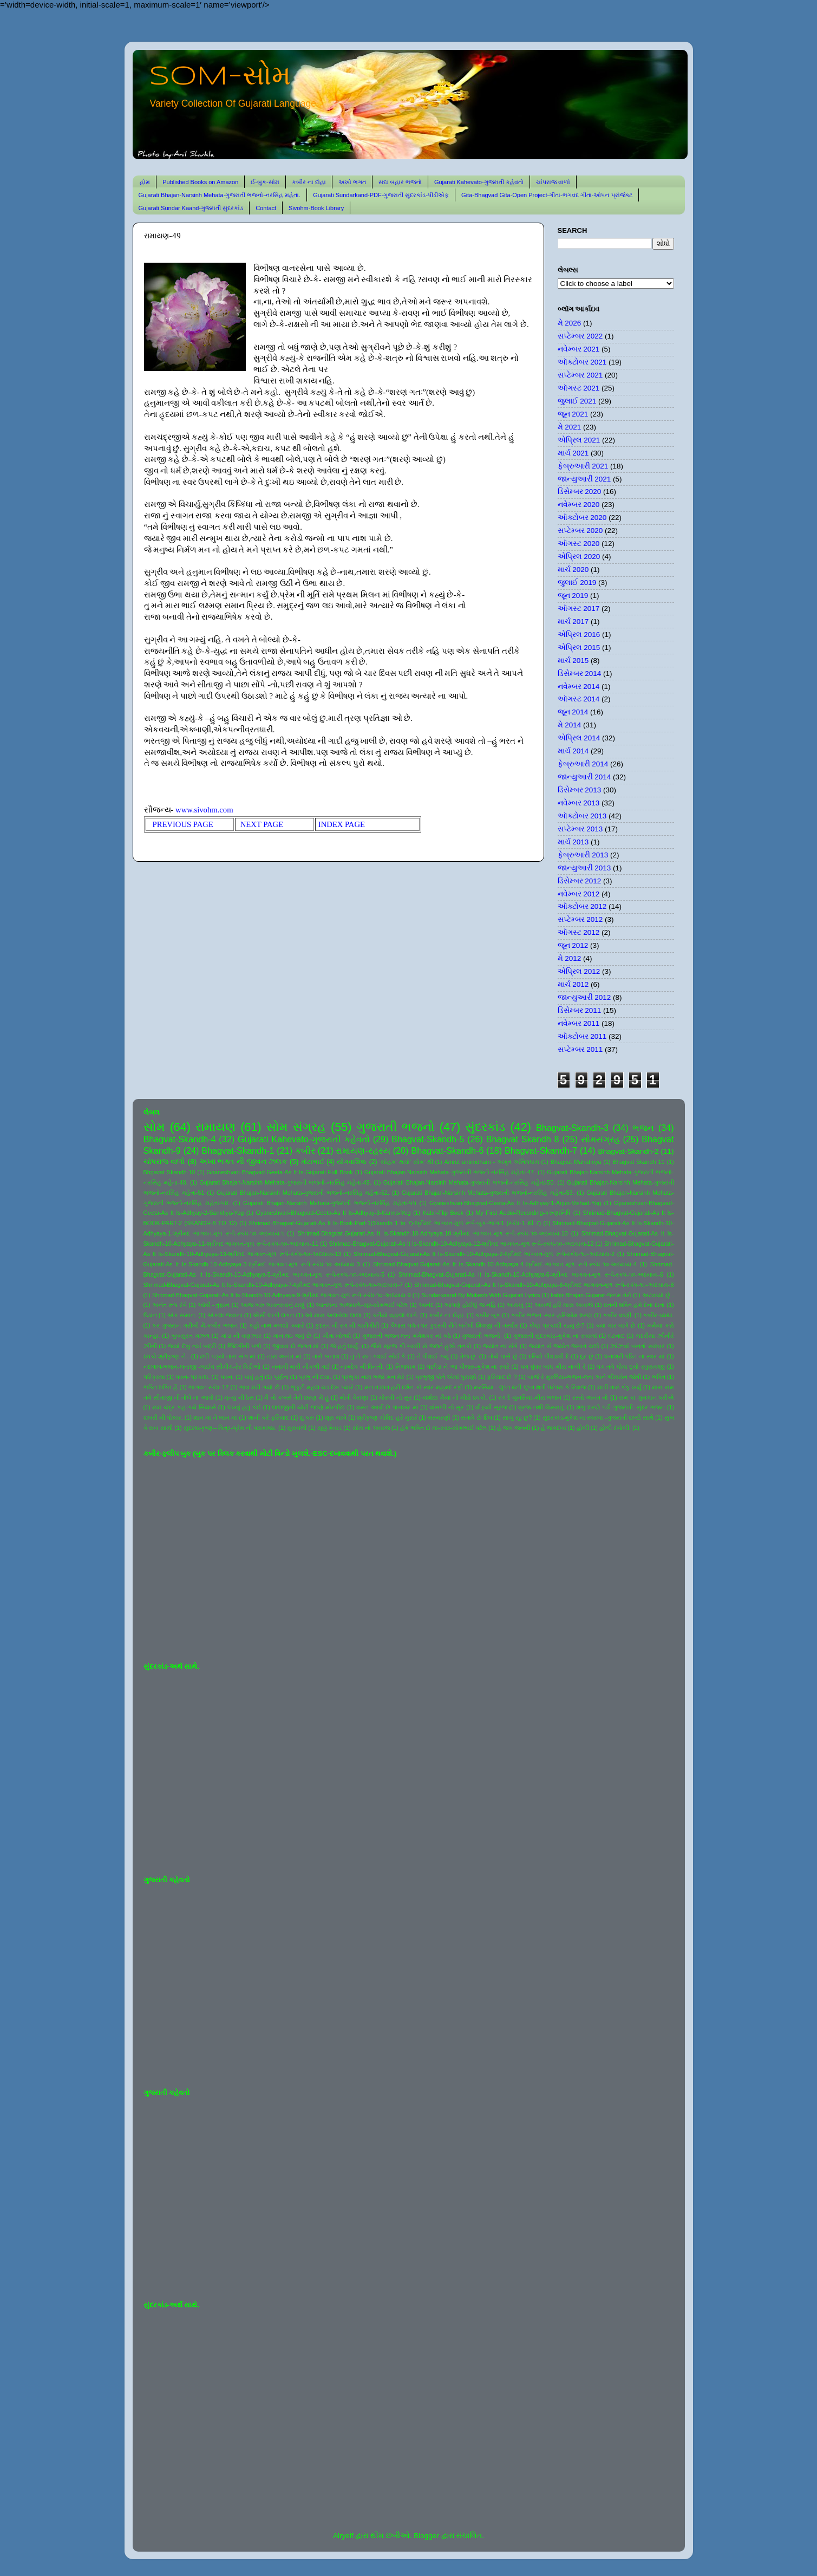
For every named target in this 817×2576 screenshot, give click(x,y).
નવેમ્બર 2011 (579, 1023)
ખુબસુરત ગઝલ (190, 1335)
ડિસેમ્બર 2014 (580, 673)
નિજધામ (405, 1366)
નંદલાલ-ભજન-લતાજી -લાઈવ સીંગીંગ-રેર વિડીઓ (202, 1366)
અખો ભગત (352, 182)
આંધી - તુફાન (214, 1305)
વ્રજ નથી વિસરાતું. (541, 1407)
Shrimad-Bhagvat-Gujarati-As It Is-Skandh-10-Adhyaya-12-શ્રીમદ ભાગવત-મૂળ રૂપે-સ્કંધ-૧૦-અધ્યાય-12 (461, 1243)
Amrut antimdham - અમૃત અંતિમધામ (491, 1162)
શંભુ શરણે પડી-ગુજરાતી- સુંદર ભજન (620, 1407)
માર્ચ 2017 (573, 621)
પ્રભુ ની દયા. (315, 1377)
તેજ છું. (469, 1356)
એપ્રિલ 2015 (579, 647)
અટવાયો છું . (658, 1295)
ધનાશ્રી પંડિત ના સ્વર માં (634, 1356)
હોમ (145, 182)
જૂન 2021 (573, 414)
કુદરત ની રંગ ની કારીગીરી (347, 1325)
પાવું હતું (253, 1377)
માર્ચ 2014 (573, 751)
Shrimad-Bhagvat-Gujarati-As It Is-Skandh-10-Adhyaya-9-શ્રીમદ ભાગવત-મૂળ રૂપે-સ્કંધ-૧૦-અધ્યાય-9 (281, 1295)
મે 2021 (569, 427)
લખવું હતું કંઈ (244, 1407)
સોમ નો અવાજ (371, 1427)
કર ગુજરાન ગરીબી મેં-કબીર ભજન (194, 1325)
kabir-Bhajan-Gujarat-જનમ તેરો (591, 1295)
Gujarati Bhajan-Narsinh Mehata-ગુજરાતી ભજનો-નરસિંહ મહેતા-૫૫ (329, 1203)
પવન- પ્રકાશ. (192, 1377)
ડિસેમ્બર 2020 (580, 491)
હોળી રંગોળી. (615, 1427)
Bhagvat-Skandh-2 (628, 1151)
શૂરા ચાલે (336, 1417)
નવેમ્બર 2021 (579, 349)
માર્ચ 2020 (573, 569)
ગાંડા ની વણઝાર (241, 1335)
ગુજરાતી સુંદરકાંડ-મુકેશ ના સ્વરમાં (555, 1335)
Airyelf (343, 2536)
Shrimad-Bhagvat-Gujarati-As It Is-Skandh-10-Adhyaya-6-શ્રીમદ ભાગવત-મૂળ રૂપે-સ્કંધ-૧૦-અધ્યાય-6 (530, 1274)
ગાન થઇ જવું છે (292, 1335)
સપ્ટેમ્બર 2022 (580, 336)
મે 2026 (569, 323)
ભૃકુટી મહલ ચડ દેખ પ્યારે (322, 1387)
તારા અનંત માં (284, 1356)
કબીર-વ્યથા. (658, 1315)
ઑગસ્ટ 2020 (579, 543)
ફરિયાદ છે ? (502, 1377)
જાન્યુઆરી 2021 (584, 479)
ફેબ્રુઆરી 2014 (583, 764)
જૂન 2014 (573, 712)
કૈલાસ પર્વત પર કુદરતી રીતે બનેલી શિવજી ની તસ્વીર (454, 1325)
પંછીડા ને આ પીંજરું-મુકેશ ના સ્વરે (468, 1366)
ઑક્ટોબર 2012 (582, 906)
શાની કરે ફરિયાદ (268, 1417)
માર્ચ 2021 (573, 453)
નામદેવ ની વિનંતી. (362, 1366)
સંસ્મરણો (439, 1417)
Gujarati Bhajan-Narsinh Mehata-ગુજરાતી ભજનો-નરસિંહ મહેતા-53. (488, 1192)
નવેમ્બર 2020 (579, 504)
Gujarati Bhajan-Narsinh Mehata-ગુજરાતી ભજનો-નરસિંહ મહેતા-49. (285, 1182)
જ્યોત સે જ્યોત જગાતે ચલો (564, 1346)
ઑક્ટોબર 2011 (582, 1036)
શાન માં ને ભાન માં (215, 1417)
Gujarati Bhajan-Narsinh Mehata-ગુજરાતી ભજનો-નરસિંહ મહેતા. (220, 195)
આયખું (515, 1305)
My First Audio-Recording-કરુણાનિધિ (523, 1212)
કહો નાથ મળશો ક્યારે (276, 1325)
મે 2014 (569, 725)
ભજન (643, 1128)
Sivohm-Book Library (316, 208)
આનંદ (426, 1305)
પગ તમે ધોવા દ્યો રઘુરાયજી (631, 1366)
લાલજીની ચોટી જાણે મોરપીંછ (308, 1407)
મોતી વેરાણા (353, 1397)
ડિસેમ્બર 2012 (580, 881)
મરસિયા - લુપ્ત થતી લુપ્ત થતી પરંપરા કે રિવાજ (530, 1387)
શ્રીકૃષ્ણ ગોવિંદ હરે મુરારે (387, 1417)
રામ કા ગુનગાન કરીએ (646, 1397)
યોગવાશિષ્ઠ (352, 1162)
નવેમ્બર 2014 (579, 686)
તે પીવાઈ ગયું (433, 1356)
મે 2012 (569, 958)
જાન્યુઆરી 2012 (584, 997)
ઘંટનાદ (616, 1335)
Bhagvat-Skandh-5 (427, 1139)
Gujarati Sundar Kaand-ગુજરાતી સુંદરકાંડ (191, 208)
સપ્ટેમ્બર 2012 (580, 919)
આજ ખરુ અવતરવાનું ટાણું (272, 1305)
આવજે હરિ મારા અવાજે (563, 1305)
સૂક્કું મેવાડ (329, 1427)
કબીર (305, 1150)
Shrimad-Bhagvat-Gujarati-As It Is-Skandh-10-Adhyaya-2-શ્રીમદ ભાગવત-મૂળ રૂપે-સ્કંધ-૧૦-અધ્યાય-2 (484, 1254)
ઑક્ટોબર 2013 (582, 816)
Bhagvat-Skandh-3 (572, 1128)
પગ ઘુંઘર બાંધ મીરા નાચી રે (553, 1366)
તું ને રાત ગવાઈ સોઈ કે (378, 1356)
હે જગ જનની (513, 1427)
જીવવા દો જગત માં (295, 1346)
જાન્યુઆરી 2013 (584, 868)
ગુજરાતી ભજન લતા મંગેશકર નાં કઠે (406, 1335)
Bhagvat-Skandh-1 (237, 1150)
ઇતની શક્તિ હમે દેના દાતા (634, 1305)
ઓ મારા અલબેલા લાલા (333, 1315)
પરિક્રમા (154, 1377)
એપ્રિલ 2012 (579, 971)
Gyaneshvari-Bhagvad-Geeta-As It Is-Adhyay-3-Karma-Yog (333, 1212)
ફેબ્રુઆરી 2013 (583, 855)
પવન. (227, 1377)
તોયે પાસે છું (503, 1356)
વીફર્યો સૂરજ (491, 1407)
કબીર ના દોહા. (447, 1315)
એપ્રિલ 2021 (579, 440)
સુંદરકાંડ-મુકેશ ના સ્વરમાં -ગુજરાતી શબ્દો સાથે (598, 1417)
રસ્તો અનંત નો (590, 1397)
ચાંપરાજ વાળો (553, 182)
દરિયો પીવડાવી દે (548, 1356)
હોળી (583, 1427)
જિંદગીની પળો (244, 1346)
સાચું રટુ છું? (517, 1417)
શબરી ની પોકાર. (163, 1417)
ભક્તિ (658, 1377)
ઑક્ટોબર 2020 (582, 517)
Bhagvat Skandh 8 (522, 1139)
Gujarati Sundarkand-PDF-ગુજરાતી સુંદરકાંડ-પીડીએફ (381, 195)
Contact (266, 208)
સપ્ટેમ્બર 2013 (580, 829)
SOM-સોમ (220, 77)
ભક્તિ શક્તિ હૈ (160, 1387)
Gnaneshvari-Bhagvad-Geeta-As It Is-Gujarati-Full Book (280, 1172)
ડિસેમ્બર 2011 (580, 1010)
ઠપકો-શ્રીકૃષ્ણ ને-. (166, 1356)
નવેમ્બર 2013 (579, 803)
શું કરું (306, 1417)
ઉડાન (150, 1315)
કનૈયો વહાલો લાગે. (395, 1315)
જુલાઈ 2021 (577, 401)
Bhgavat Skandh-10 (169, 1172)
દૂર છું (586, 1356)
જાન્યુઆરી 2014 (584, 777)
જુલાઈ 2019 (577, 582)
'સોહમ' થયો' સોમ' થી (406, 1162)
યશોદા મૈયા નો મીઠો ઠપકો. (454, 1397)
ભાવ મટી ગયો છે (259, 1387)
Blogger (426, 2536)
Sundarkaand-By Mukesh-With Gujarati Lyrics (480, 1295)
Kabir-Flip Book (443, 1212)
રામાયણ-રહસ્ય (363, 1150)
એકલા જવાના (225, 1315)
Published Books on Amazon (200, 182)
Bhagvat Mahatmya (576, 1162)
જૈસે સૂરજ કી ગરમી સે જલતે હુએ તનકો (421, 1346)
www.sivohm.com (204, 809)
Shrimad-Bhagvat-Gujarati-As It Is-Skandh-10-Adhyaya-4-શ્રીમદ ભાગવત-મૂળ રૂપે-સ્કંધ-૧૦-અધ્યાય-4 (505, 1264)
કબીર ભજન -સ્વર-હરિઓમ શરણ (552, 1315)
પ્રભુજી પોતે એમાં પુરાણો (445, 1377)
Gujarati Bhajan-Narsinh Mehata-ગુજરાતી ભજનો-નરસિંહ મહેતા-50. (469, 1182)
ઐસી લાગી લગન (273, 1315)
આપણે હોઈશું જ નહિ (469, 1305)
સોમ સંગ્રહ (296, 1127)
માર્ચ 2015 (573, 660)
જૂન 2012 (573, 945)
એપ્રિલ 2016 (579, 634)
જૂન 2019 (573, 595)
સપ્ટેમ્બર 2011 (580, 1049)
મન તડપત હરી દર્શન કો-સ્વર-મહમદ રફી (413, 1387)
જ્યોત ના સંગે (500, 1346)
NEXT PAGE (267, 824)
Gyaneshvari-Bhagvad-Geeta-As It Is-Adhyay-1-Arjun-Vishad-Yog (515, 1203)
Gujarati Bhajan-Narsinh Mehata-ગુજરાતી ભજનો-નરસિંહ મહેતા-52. (303, 1192)
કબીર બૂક (487, 1315)
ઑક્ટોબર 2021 (582, 362)
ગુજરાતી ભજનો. (482, 1335)
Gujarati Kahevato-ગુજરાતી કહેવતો (479, 182)
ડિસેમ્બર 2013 (580, 790)
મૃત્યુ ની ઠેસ (238, 1397)
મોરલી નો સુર (395, 1397)
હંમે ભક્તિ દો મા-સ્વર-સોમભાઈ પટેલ (443, 1427)
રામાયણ (215, 1127)
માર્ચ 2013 (573, 842)
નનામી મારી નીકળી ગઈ (301, 1366)
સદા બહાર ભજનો (400, 182)
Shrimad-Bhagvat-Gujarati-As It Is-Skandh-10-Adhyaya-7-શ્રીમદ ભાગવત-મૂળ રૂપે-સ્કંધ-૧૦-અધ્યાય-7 (273, 1285)
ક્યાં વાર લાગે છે (616, 1325)
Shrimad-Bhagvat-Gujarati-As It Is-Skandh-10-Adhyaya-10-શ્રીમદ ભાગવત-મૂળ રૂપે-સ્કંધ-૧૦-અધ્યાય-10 (432, 1233)
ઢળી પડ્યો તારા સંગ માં (228, 1356)
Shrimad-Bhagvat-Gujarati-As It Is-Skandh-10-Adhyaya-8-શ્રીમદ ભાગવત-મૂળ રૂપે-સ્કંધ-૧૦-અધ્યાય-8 (544, 1285)
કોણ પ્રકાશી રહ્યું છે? (556, 1325)
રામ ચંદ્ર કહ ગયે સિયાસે (184, 1407)
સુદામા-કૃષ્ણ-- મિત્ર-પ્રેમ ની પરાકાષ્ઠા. (230, 1427)
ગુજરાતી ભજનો (396, 1127)
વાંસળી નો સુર (446, 1407)
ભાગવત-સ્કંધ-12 (208, 1387)
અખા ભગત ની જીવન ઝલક (243, 1161)
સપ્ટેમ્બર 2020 (580, 530)
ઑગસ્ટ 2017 (579, 608)
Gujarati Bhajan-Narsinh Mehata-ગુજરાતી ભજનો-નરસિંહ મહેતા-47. (449, 1172)
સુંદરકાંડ (485, 1127)
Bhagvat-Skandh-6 (447, 1150)
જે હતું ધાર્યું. (345, 1346)
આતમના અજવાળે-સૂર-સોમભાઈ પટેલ (362, 1305)
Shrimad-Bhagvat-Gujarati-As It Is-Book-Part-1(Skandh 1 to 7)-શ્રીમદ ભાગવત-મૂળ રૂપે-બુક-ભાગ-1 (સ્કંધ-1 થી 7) (395, 1223)
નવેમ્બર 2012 (579, 894)
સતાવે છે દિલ (476, 1417)
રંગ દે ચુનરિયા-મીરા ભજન (529, 1397)
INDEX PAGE (341, 824)
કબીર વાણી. (618, 1315)
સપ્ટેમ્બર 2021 (580, 375)
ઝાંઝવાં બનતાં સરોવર (637, 1346)
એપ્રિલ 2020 (579, 556)
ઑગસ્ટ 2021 (579, 388)
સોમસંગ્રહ (600, 1139)
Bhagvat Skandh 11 (639, 1162)
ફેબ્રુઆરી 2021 (583, 466)
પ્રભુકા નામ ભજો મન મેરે (373, 1377)
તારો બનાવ (325, 1356)
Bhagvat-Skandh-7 (541, 1150)
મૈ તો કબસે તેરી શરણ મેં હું (296, 1397)
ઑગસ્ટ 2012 (579, 932)
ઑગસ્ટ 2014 (579, 699)
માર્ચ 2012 (573, 984)
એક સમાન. (182, 1315)
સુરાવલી (296, 1427)
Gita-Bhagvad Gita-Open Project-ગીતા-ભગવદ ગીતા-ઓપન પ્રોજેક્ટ (546, 195)
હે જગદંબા (553, 1427)
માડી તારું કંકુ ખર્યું (619, 1387)
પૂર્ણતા (281, 1377)
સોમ (154, 1127)
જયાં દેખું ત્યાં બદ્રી (192, 1346)
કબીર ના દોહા (309, 182)
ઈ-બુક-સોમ (265, 182)
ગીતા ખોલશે (337, 1335)
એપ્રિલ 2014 (579, 738)
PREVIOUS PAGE (184, 824)
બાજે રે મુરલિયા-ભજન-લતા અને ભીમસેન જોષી (584, 1377)
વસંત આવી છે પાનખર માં (387, 1407)
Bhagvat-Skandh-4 (179, 1139)
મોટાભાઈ (312, 1162)
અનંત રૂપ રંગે (169, 1305)
